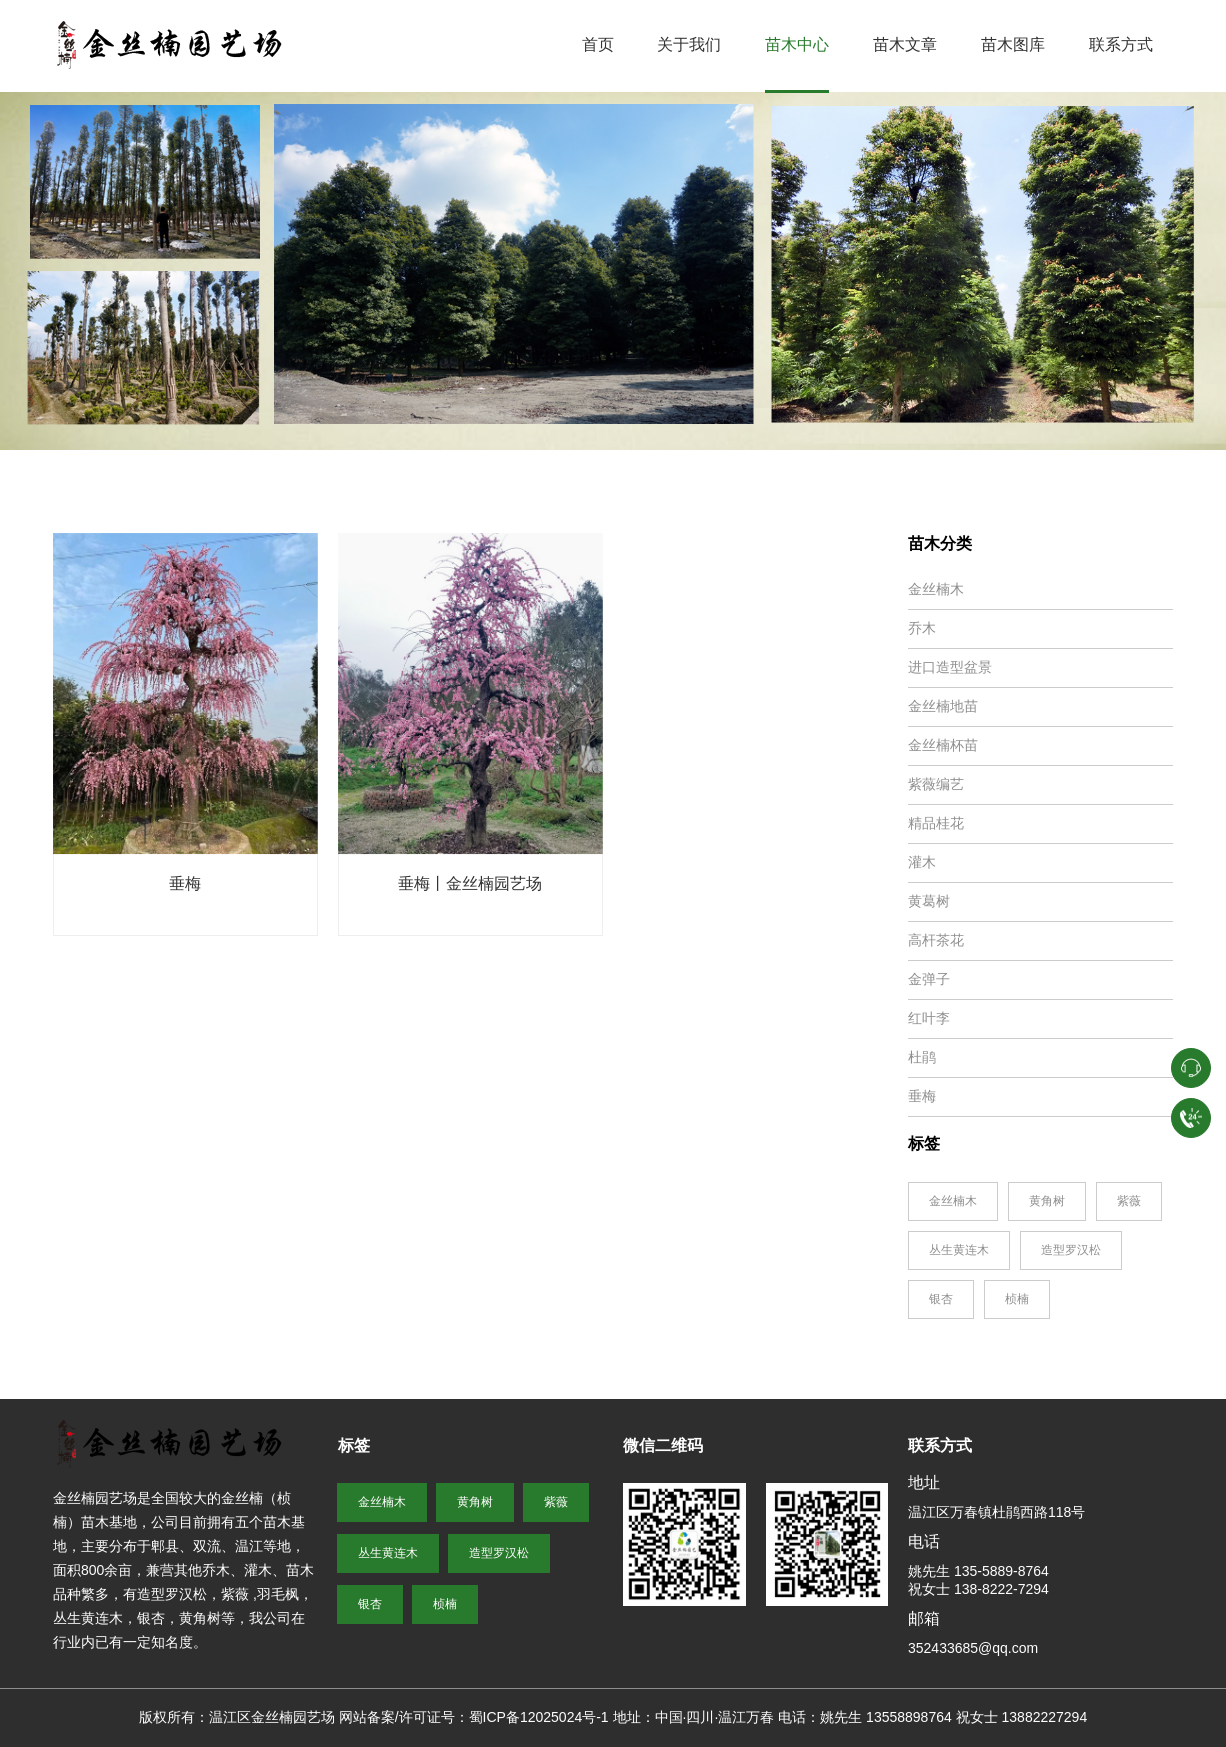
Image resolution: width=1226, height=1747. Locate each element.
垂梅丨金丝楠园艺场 (470, 883)
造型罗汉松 (1071, 1250)
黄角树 (1047, 1201)
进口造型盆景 (950, 667)
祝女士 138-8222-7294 (978, 1589)
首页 (598, 44)
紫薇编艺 (936, 784)
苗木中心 (797, 44)
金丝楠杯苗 (943, 745)
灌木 (922, 862)
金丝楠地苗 (943, 706)
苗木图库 (1013, 44)
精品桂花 (936, 823)
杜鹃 (922, 1057)
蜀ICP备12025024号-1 (539, 1717)
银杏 (941, 1299)
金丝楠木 (936, 589)
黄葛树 (929, 901)
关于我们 (689, 44)
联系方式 (1121, 44)
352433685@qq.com (973, 1648)
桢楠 (1017, 1299)
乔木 (922, 628)
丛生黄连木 (959, 1250)
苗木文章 (905, 44)
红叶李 (929, 1018)
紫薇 (1129, 1201)
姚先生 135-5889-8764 (978, 1571)
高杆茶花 (936, 940)
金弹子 (929, 979)
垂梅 (185, 883)
